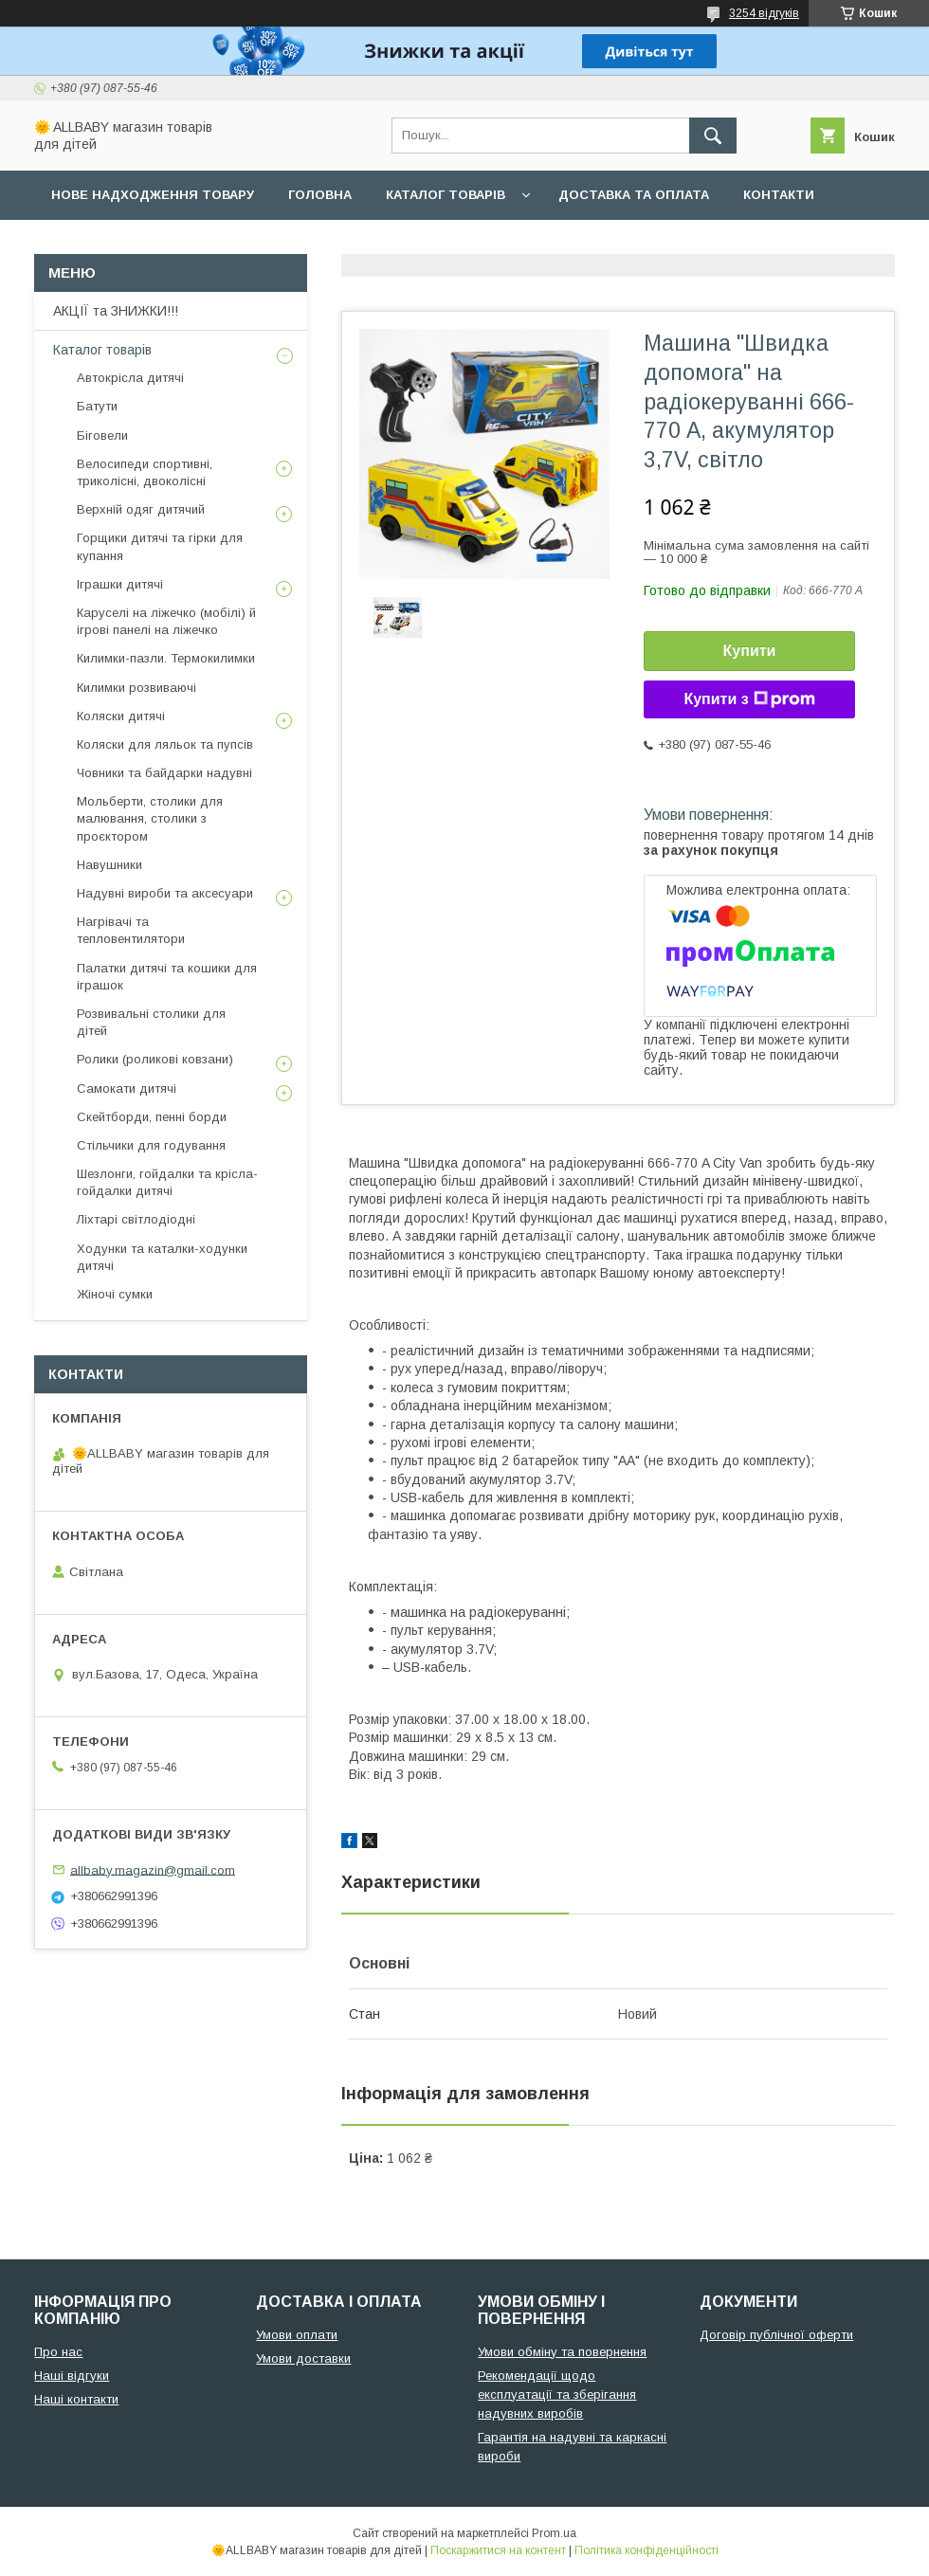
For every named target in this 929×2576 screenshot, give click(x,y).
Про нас (81, 244)
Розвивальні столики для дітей (151, 1022)
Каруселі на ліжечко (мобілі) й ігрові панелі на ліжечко (166, 621)
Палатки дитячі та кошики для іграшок (167, 976)
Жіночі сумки (115, 1294)
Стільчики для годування (151, 1145)
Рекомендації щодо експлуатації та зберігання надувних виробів (557, 2394)
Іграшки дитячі (120, 584)
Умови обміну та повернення (562, 2352)
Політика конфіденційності (646, 2550)
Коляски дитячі (121, 716)
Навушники (109, 865)
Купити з (748, 699)
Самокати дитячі (126, 1088)
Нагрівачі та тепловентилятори (131, 930)
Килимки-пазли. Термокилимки (166, 658)
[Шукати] (713, 136)
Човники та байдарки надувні (164, 773)
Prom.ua (554, 2533)
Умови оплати (296, 2335)
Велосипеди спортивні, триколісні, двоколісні (144, 472)
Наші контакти (76, 2399)
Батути (97, 406)
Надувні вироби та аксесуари (165, 893)
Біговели (102, 435)
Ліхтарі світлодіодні (136, 1219)
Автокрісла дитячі (130, 378)
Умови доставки (303, 2358)
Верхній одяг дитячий (141, 509)
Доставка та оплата (633, 195)
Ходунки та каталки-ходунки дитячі (162, 1257)
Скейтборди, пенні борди (152, 1117)
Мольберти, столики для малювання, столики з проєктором (150, 818)
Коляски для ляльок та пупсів (165, 744)
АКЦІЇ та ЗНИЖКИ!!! (115, 310)
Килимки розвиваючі (136, 687)
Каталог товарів (445, 195)
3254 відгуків (764, 13)
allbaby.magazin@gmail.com (152, 1869)
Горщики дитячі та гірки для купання (160, 546)
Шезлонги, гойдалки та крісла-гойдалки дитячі (167, 1182)
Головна (320, 195)
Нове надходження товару (152, 195)
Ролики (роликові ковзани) (155, 1059)
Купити (749, 651)
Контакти (778, 195)
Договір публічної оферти (776, 2335)
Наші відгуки (71, 2375)
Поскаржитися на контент (498, 2550)
